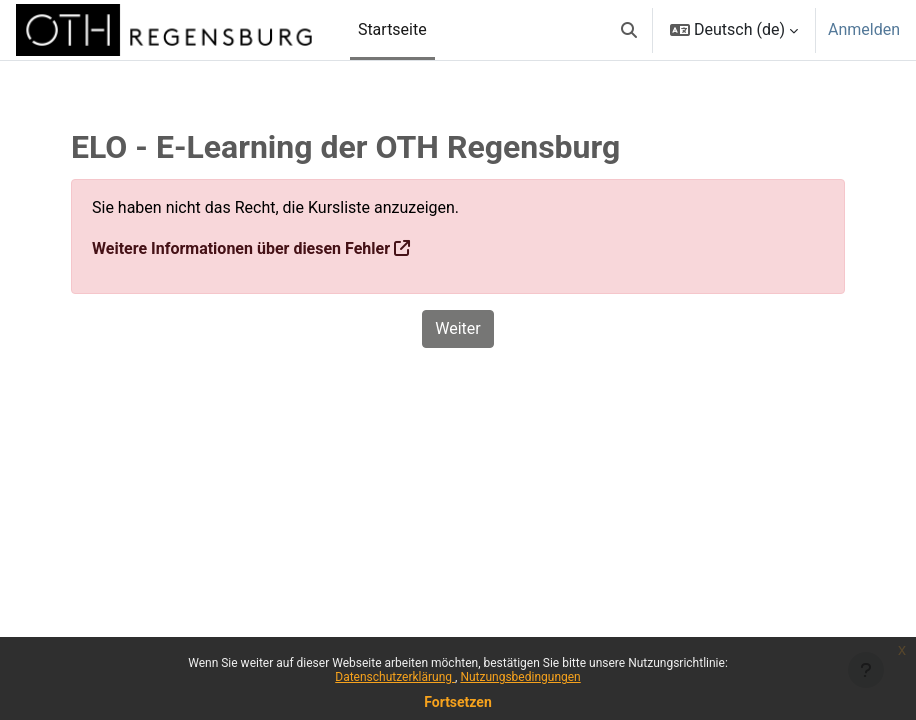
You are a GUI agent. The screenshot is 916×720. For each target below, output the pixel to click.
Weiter (457, 328)
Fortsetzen (458, 702)
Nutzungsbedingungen (520, 677)
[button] (629, 30)
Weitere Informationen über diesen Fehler (241, 248)
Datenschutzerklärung (395, 677)
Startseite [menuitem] (392, 29)
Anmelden (864, 29)
